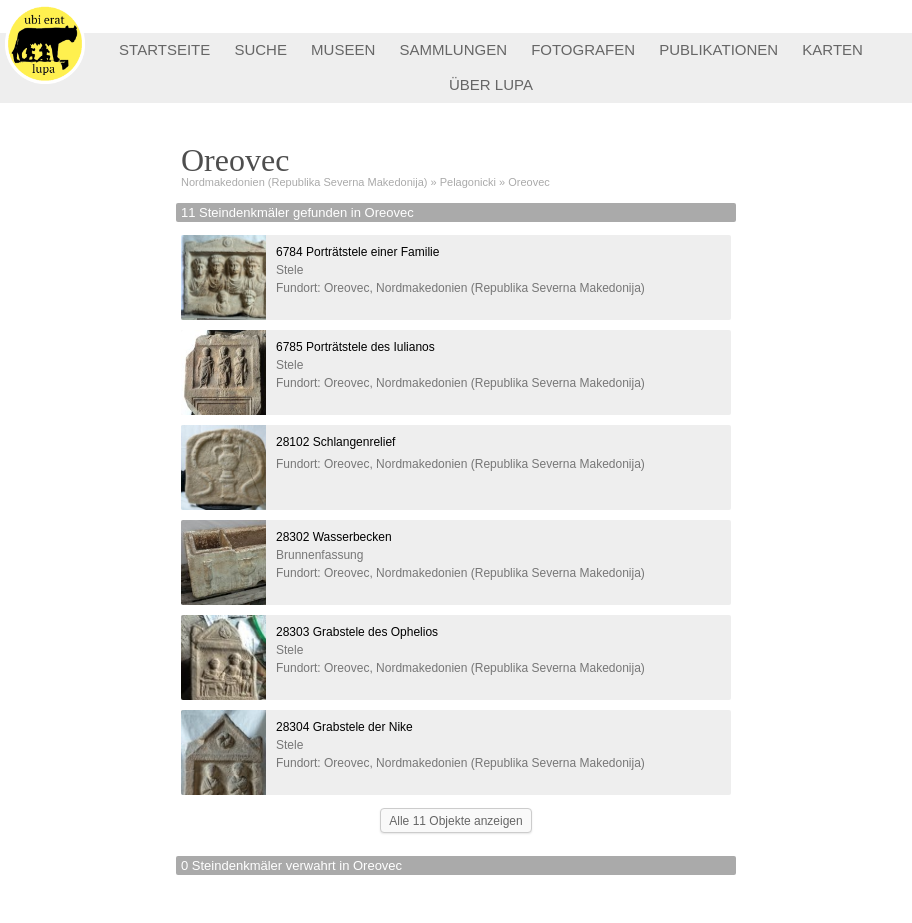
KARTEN (832, 49)
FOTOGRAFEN (583, 49)
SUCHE (260, 49)
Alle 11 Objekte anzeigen (455, 821)
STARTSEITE (164, 49)
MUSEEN (343, 49)
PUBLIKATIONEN (718, 49)
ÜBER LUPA (491, 84)
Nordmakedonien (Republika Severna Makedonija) (304, 182)
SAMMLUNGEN (453, 49)
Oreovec (529, 182)
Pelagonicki (468, 182)
